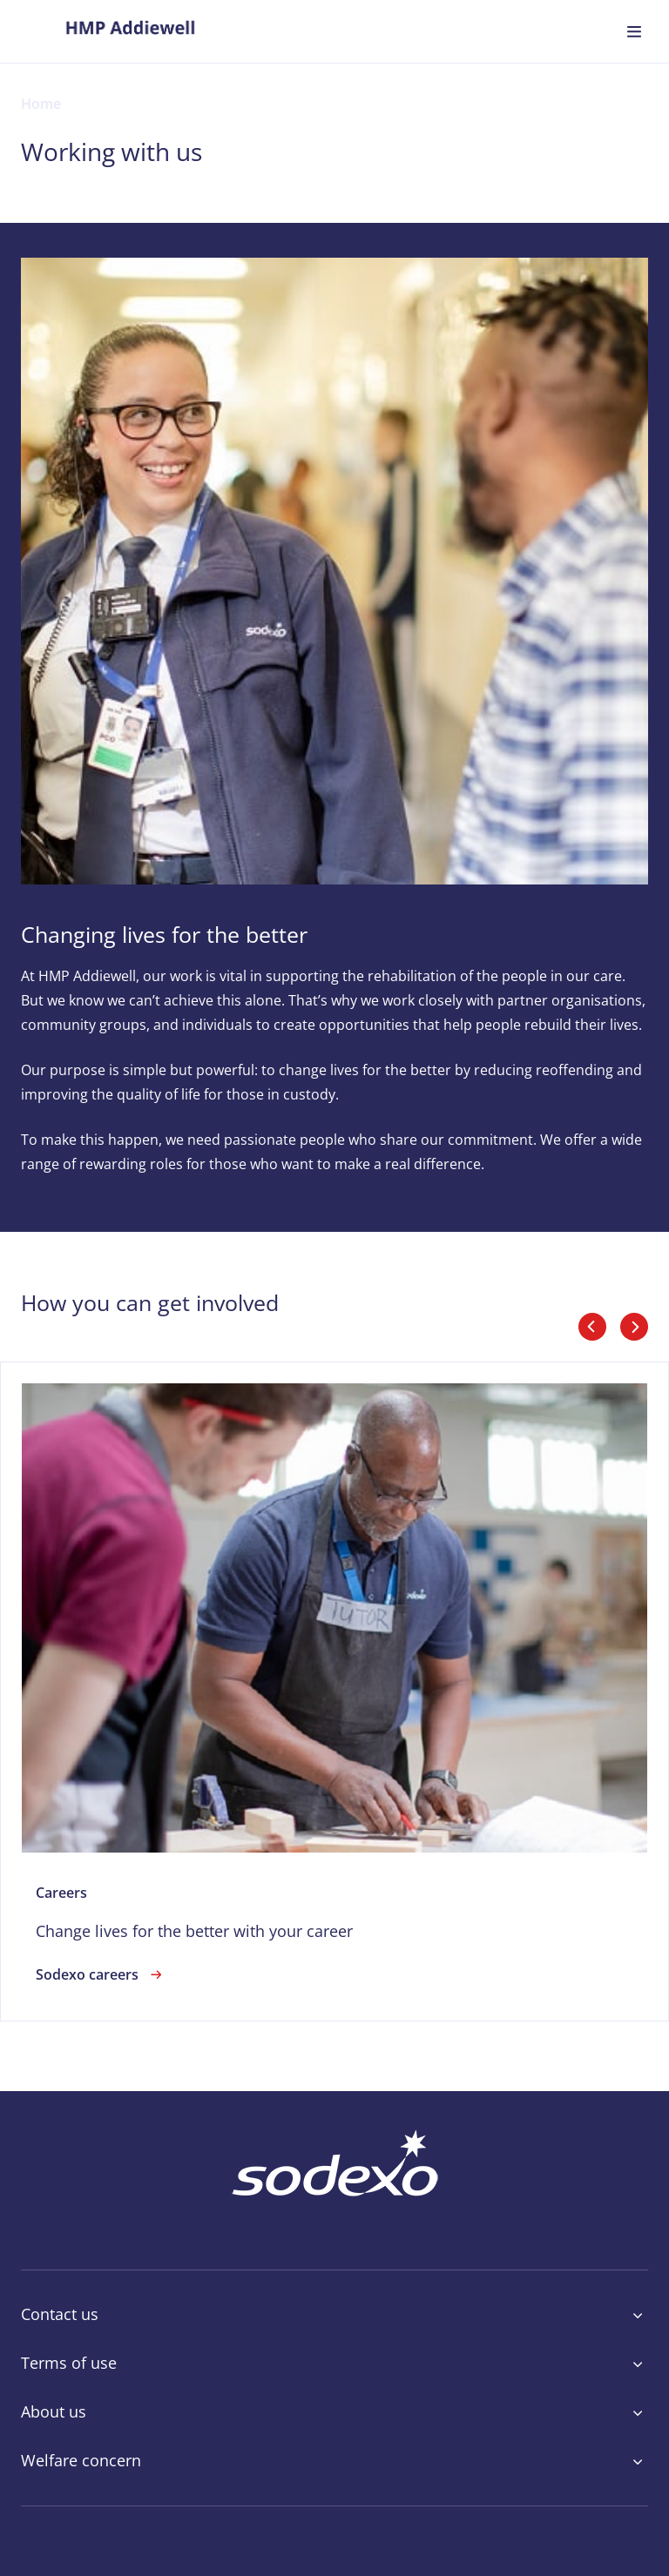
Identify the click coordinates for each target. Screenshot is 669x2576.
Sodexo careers (101, 1974)
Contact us (334, 2314)
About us (334, 2412)
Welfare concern (334, 2461)
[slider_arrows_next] (634, 1327)
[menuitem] (130, 31)
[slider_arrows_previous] (592, 1327)
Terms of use (334, 2363)
